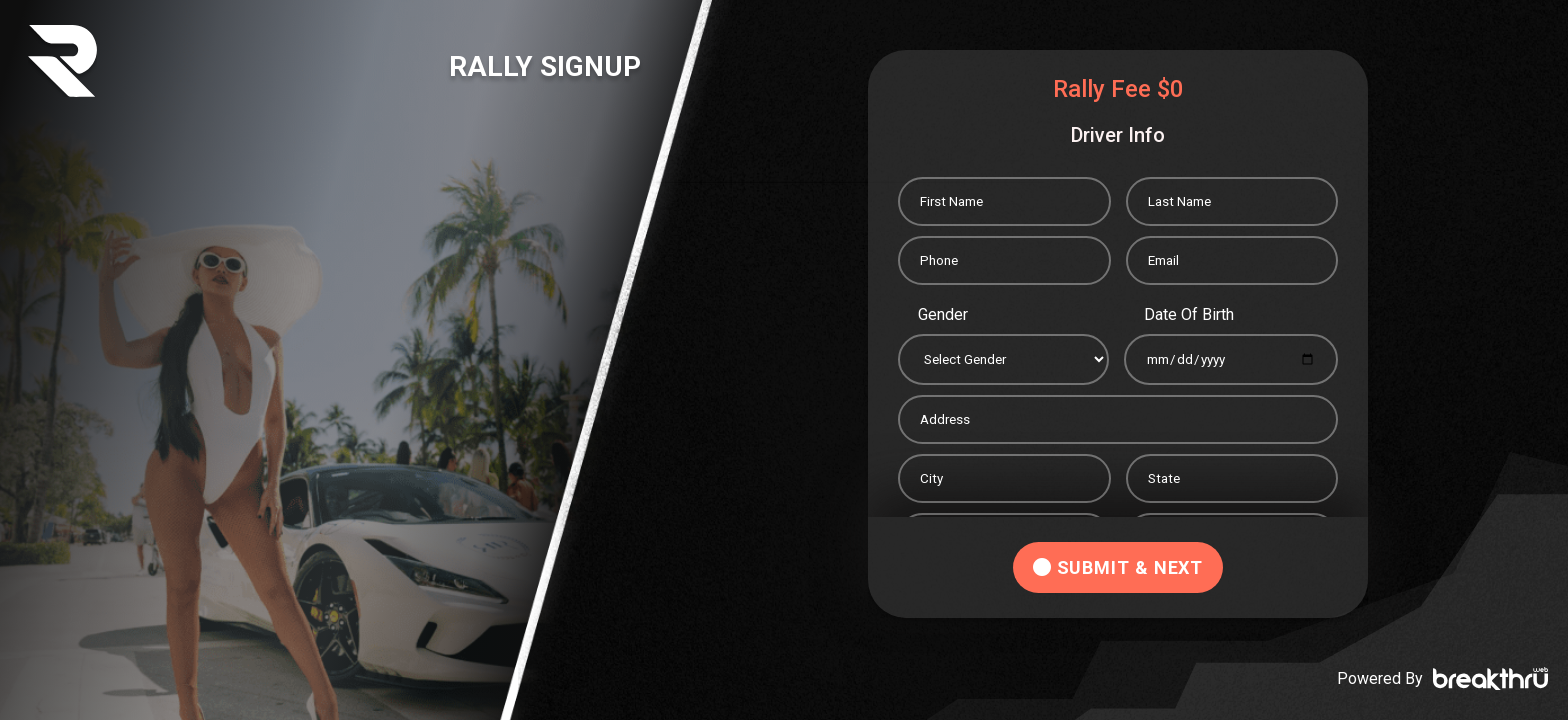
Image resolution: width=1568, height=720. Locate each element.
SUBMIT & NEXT (1118, 567)
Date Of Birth (1189, 314)
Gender (943, 314)
